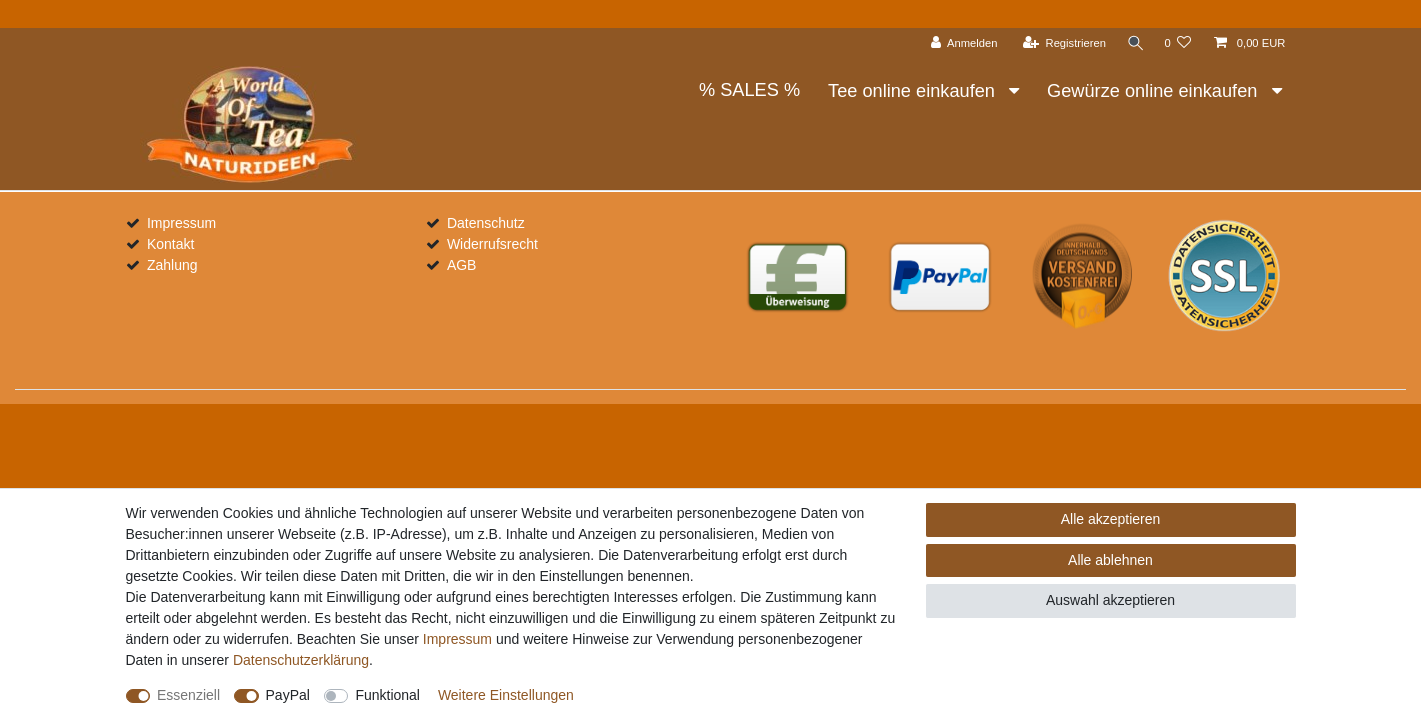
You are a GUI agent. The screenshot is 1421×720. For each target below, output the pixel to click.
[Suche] (1133, 43)
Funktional (387, 695)
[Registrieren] (1060, 43)
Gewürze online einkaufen (1154, 91)
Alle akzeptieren (1111, 519)
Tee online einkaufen (914, 91)
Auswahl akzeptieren (1110, 600)
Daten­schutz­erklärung (301, 660)
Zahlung (172, 265)
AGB (462, 265)
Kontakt (170, 244)
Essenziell (188, 695)
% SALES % (749, 90)
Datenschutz (486, 223)
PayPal (288, 695)
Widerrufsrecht (492, 244)
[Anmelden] (960, 43)
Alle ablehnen (1110, 560)
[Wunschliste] (1177, 43)
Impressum (181, 223)
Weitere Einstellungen (506, 695)
